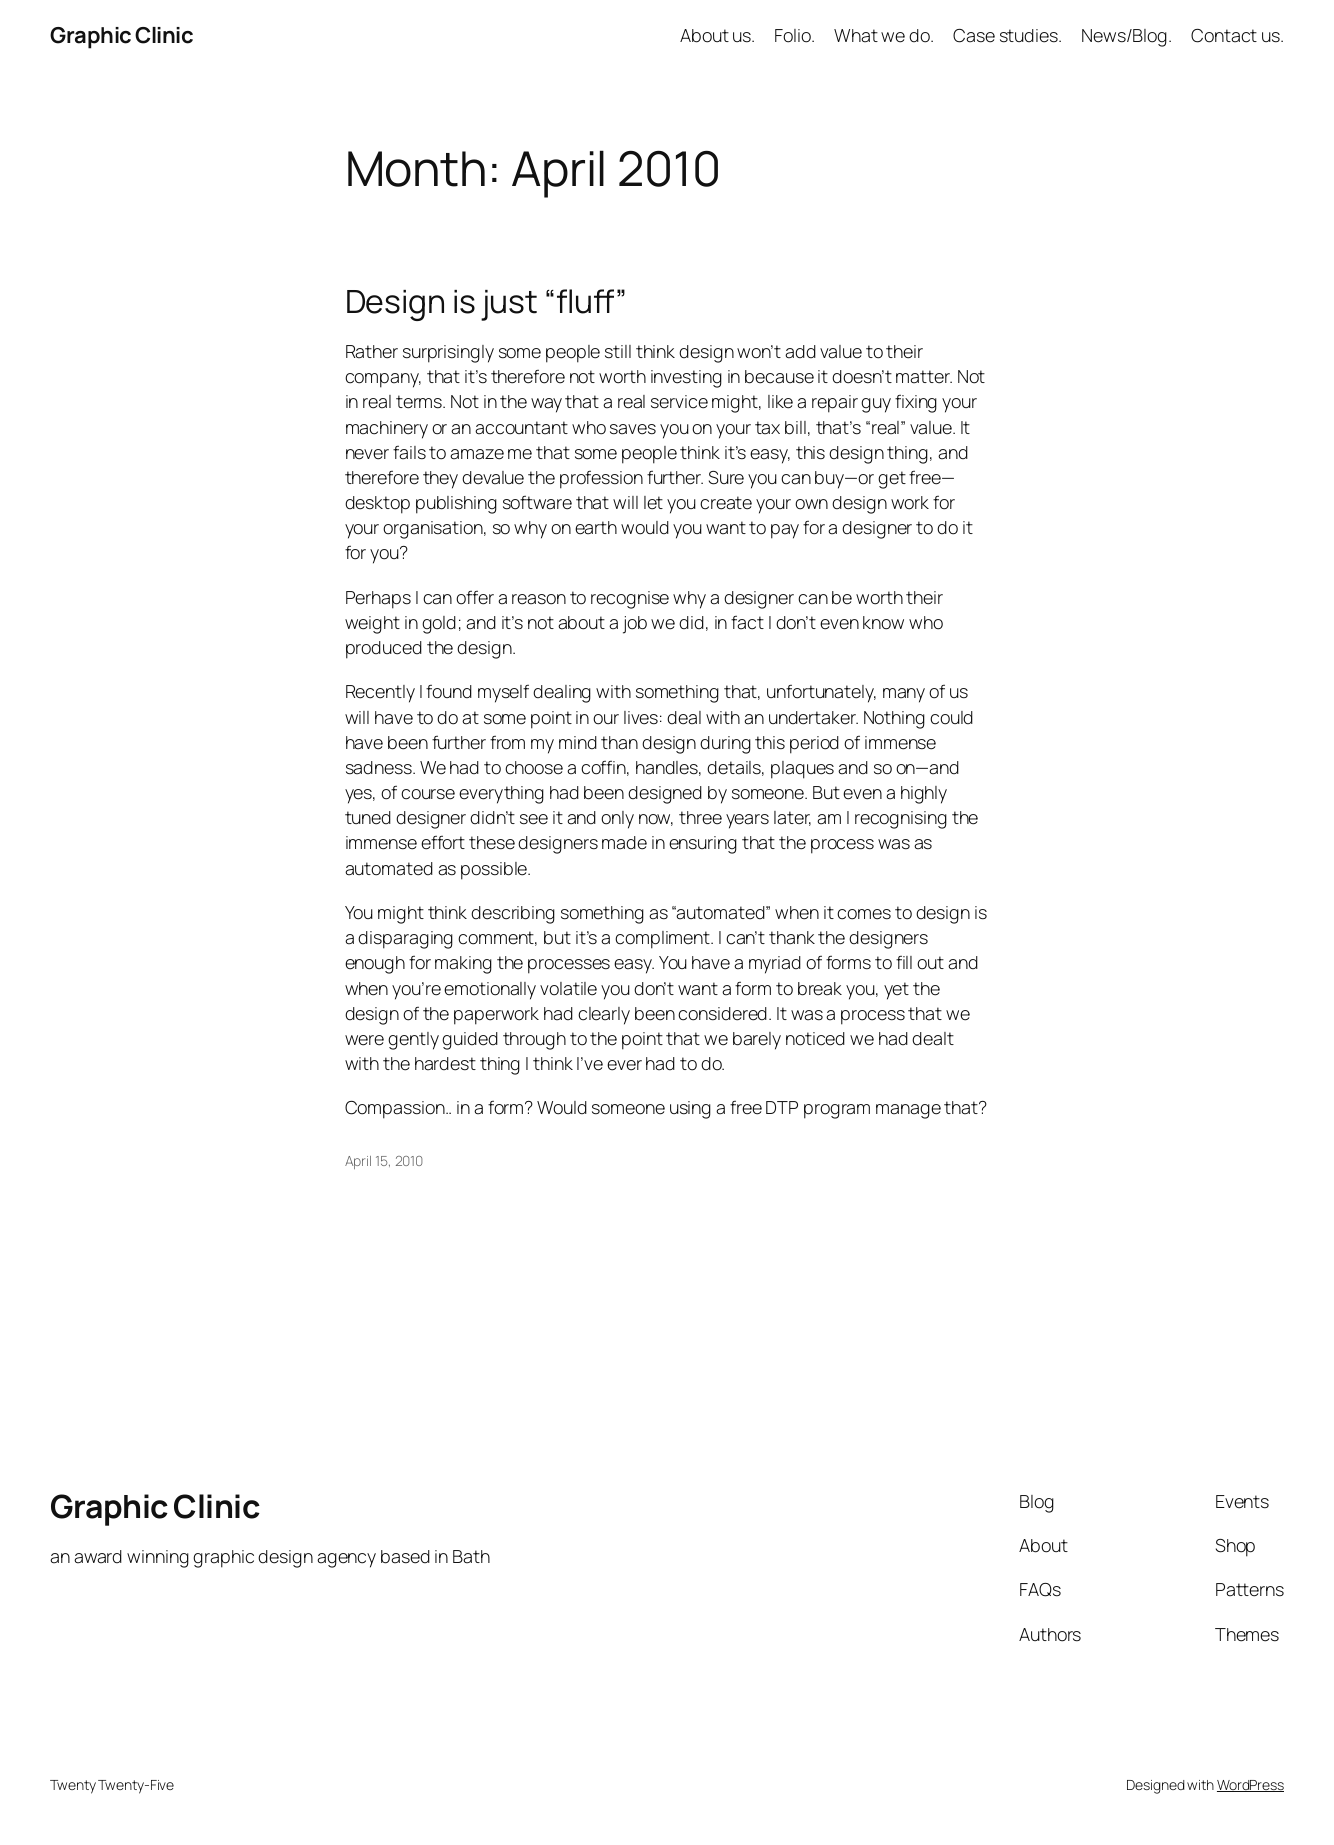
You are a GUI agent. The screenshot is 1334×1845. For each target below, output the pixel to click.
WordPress (1250, 1784)
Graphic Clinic (121, 35)
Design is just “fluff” (486, 302)
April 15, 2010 (384, 1160)
